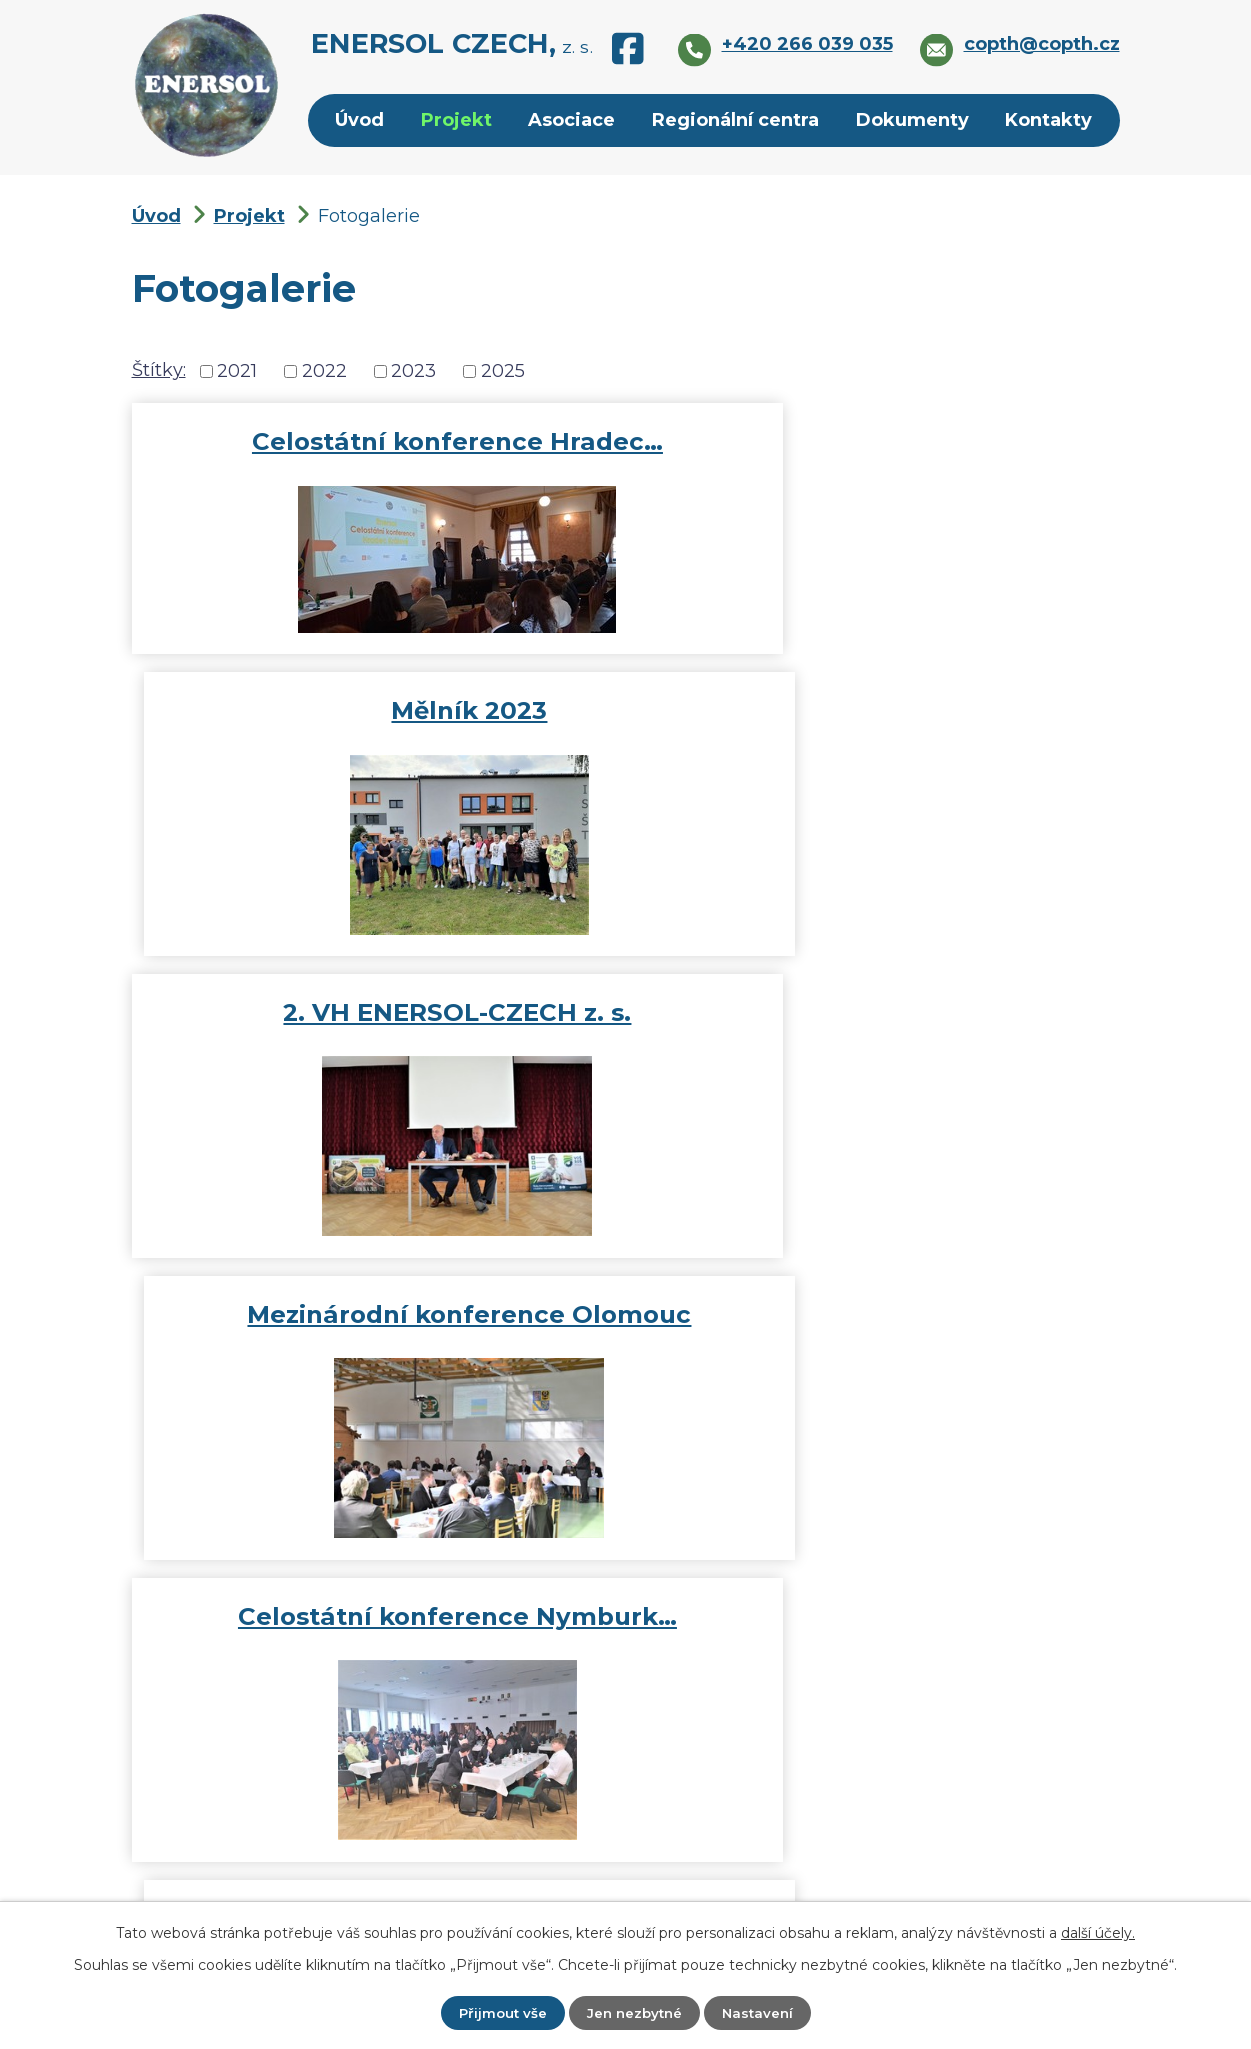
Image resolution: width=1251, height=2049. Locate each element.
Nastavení (761, 2012)
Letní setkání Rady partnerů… (877, 1347)
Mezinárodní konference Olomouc (877, 743)
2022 (324, 371)
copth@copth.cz (659, 1808)
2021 (237, 371)
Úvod (359, 120)
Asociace (571, 120)
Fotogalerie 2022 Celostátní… (877, 1045)
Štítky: (159, 370)
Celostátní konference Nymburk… (374, 1045)
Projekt (456, 120)
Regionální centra (735, 120)
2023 (413, 371)
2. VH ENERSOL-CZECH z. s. (374, 743)
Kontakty (1048, 120)
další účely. (1098, 1932)
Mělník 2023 (877, 441)
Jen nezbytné (634, 2012)
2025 (503, 371)
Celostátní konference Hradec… (374, 441)
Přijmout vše (498, 2012)
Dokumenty (912, 120)
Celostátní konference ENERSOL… (374, 1347)
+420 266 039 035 (666, 1853)
